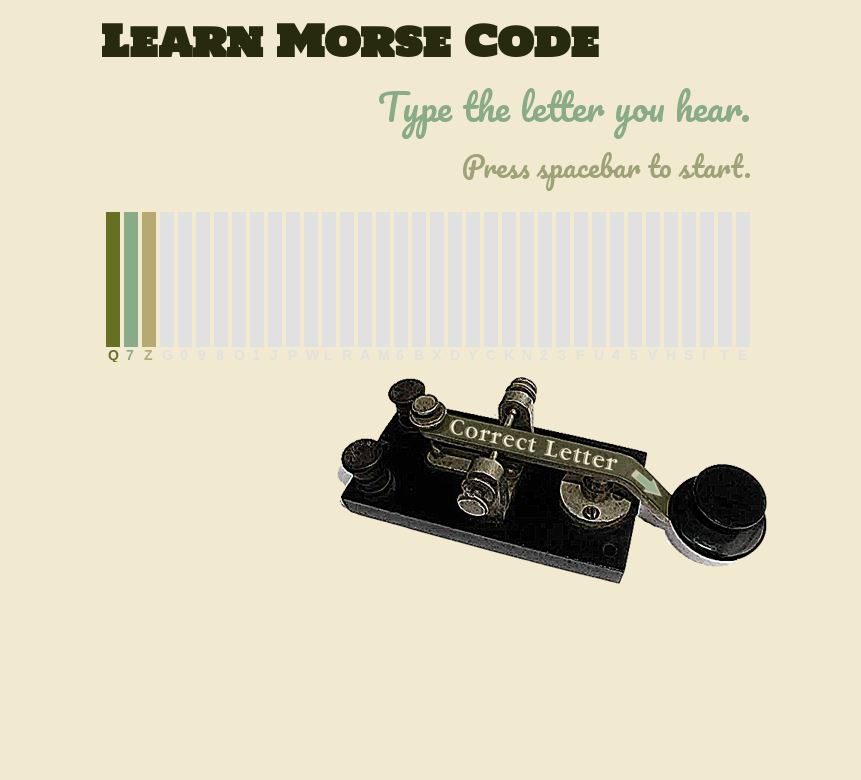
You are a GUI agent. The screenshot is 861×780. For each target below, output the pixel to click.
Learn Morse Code (350, 41)
